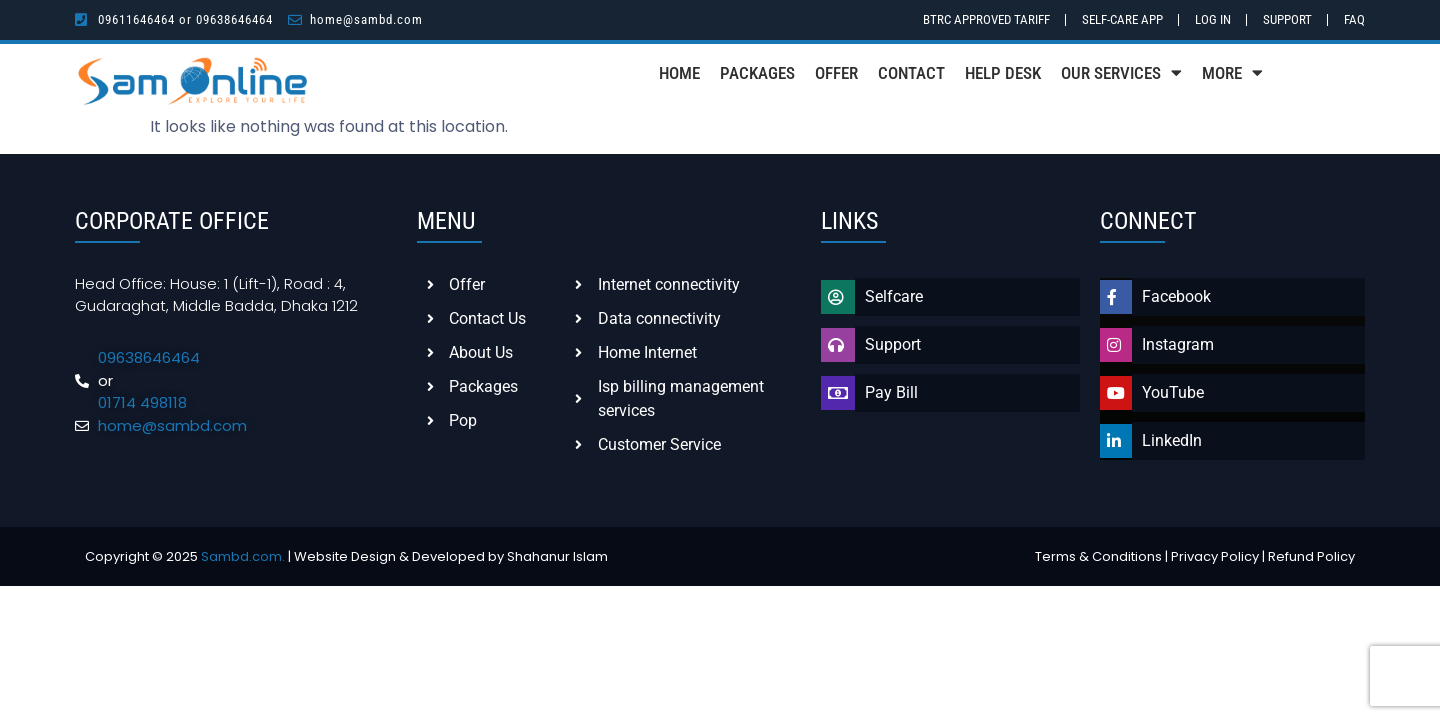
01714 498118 (142, 402)
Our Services (1121, 72)
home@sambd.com (366, 19)
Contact (911, 73)
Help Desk (1003, 73)
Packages (757, 73)
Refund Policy (1311, 556)
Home (679, 73)
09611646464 (136, 19)
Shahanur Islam (557, 556)
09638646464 (234, 19)
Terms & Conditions (1098, 556)
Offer (836, 73)
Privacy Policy (1215, 556)
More (1232, 72)
